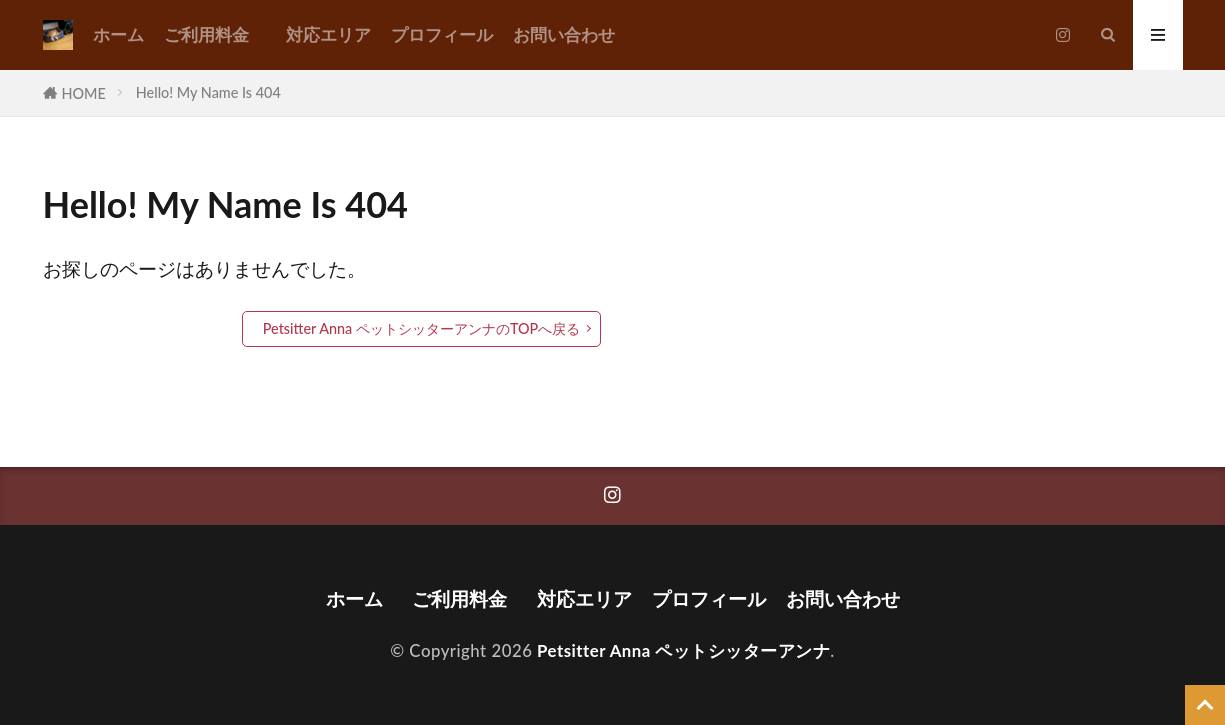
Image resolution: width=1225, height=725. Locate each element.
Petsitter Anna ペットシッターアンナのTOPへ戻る (422, 328)
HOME (84, 93)
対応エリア (328, 34)
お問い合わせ (564, 34)
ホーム (118, 34)
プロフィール (442, 34)
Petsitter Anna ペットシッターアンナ (683, 650)
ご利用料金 (215, 34)
